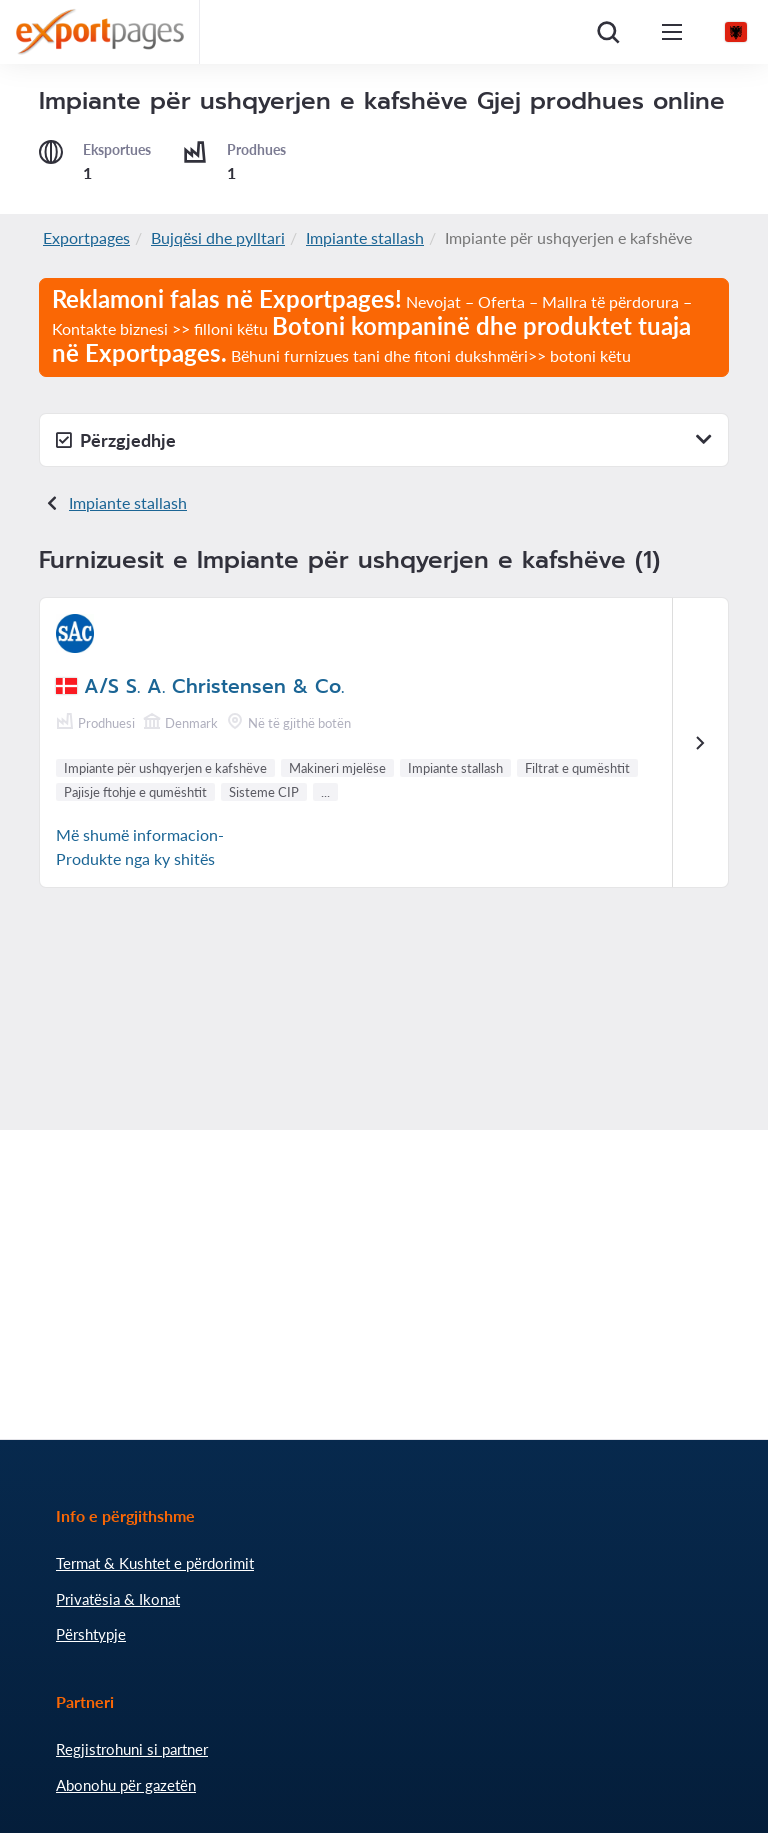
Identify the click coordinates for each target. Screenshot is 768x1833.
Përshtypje (91, 1634)
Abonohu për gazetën (126, 1785)
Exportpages (86, 237)
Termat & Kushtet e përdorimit (155, 1563)
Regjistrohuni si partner (132, 1749)
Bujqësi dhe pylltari (218, 237)
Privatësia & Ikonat (118, 1599)
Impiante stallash (365, 237)
